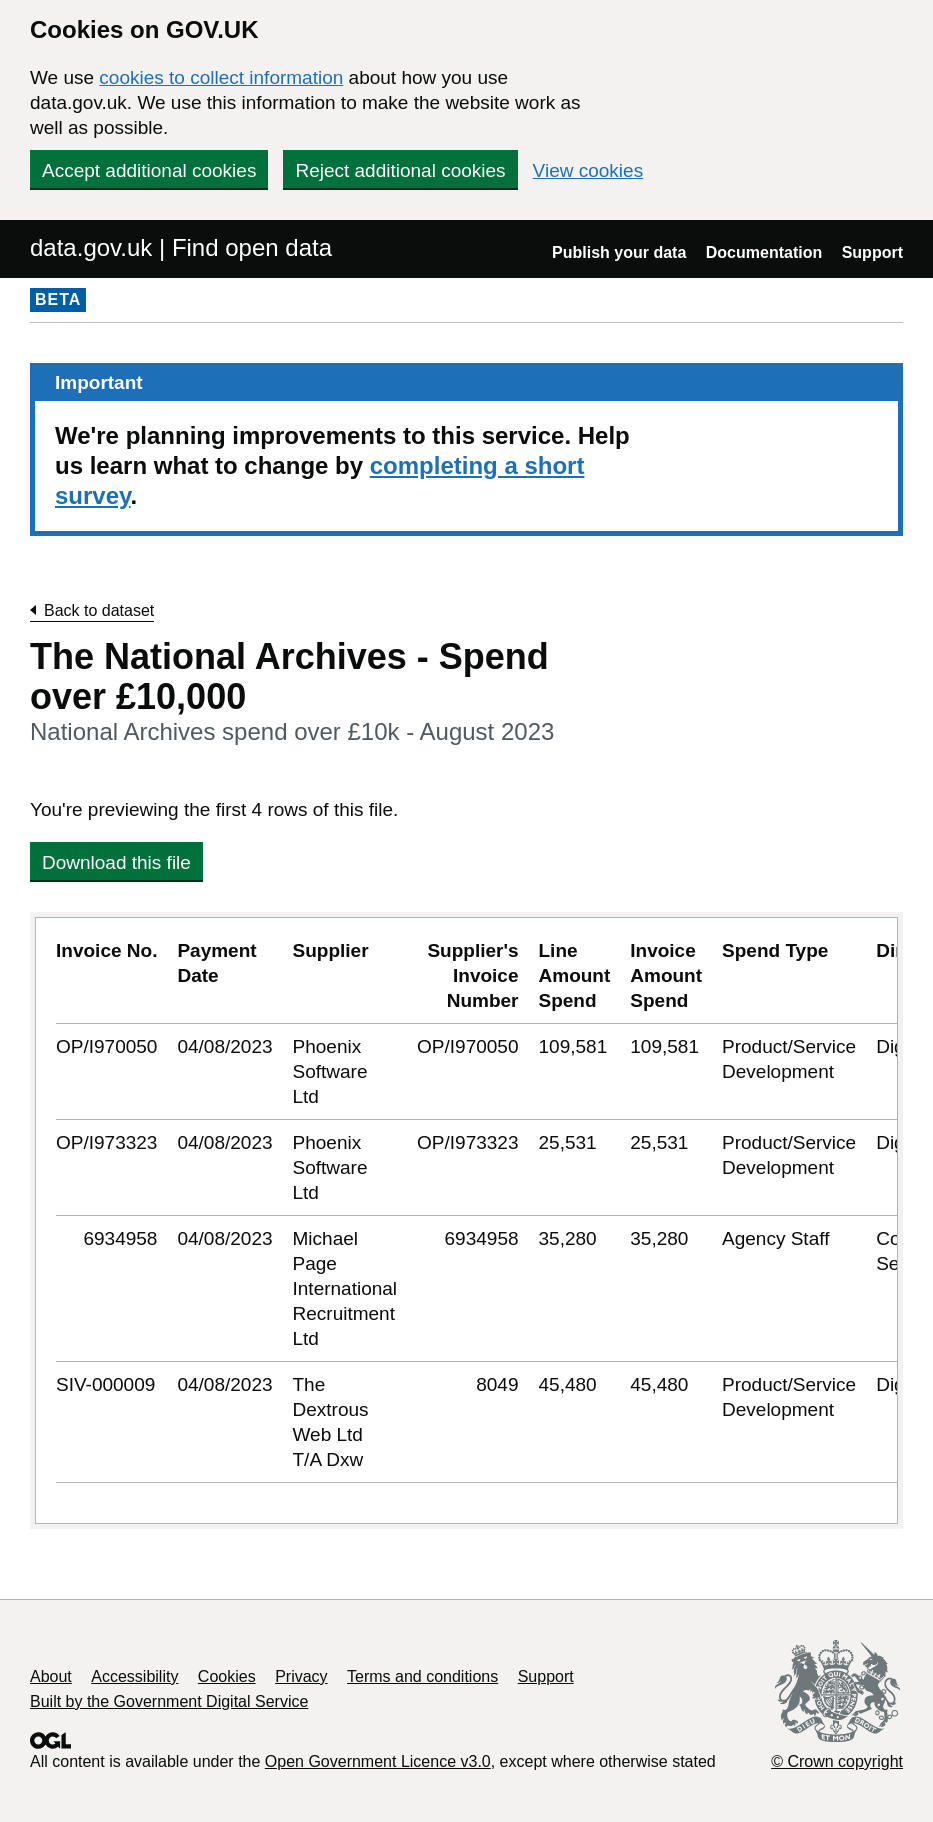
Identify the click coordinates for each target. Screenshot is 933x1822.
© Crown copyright (837, 1761)
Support (872, 252)
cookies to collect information (221, 77)
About (51, 1676)
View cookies (588, 170)
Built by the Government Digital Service (169, 1701)
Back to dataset (99, 610)
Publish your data (619, 252)
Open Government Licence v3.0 (378, 1761)
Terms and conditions (422, 1676)
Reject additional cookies (400, 170)
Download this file (116, 862)
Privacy (301, 1676)
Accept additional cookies (149, 170)
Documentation (764, 252)
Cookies (227, 1676)
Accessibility (134, 1676)
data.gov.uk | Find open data (181, 247)
